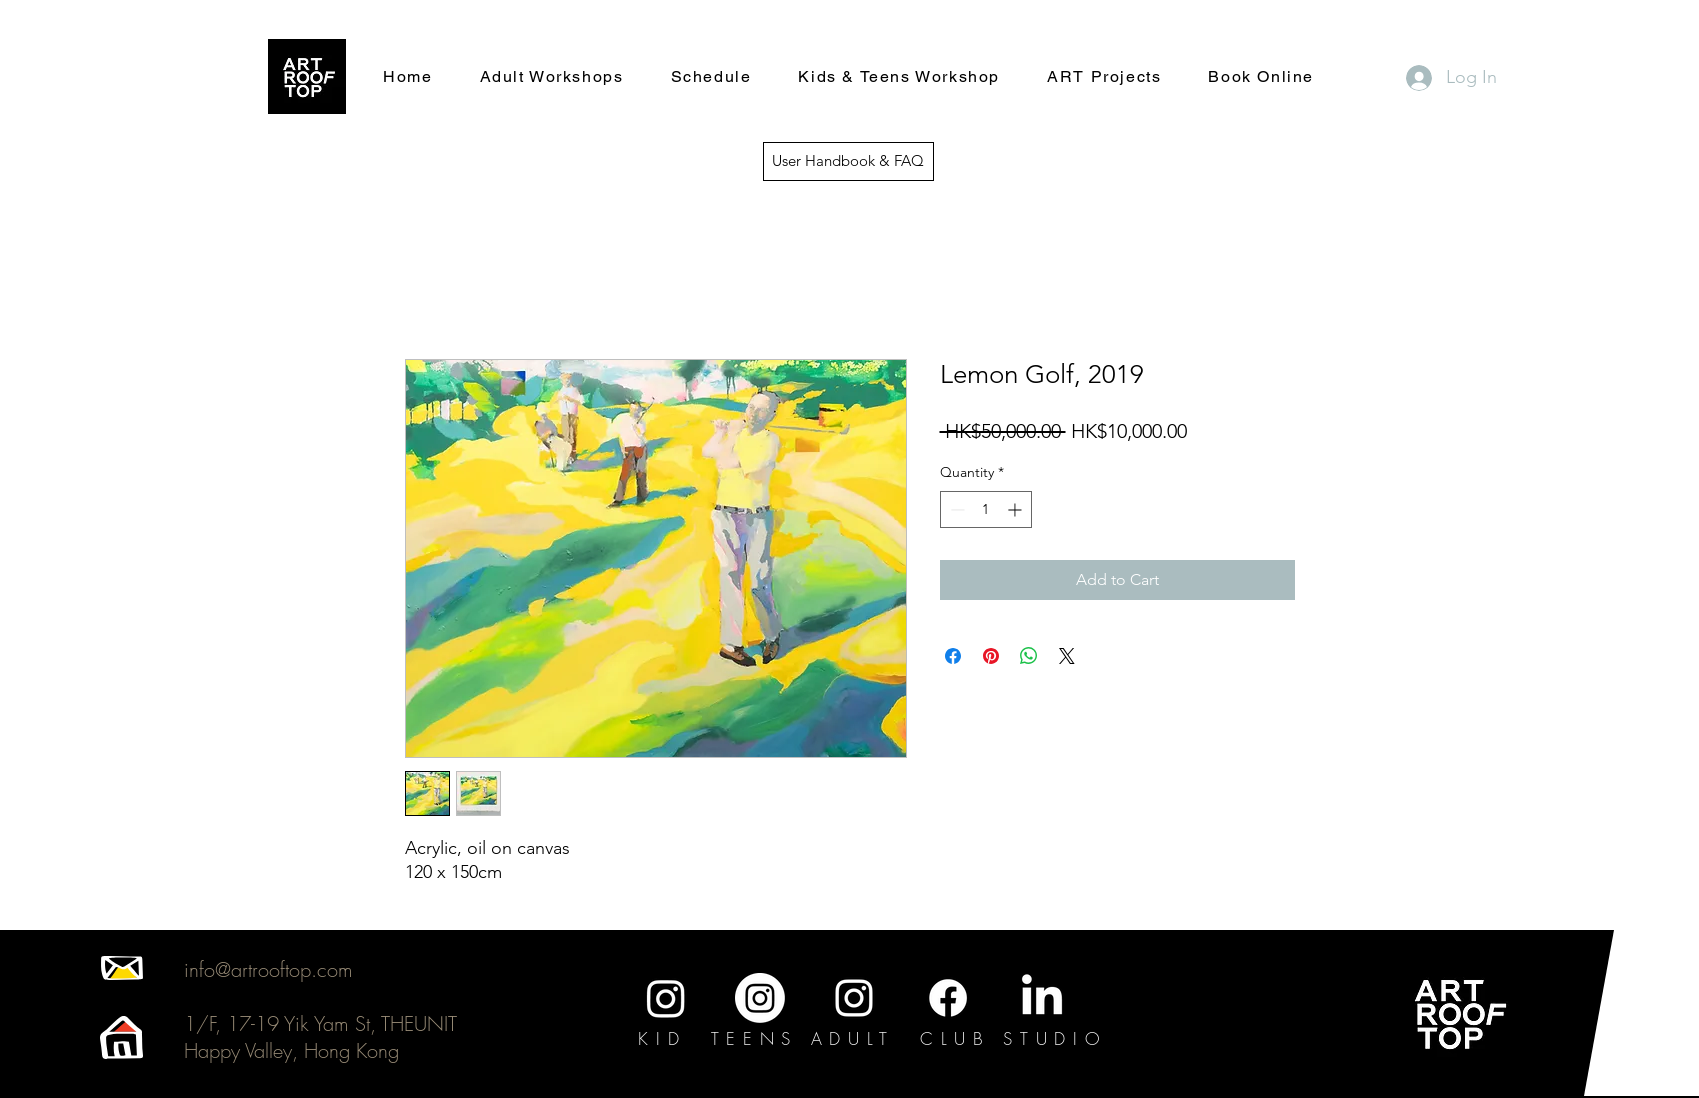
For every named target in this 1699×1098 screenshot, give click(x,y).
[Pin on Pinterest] (991, 656)
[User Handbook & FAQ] (848, 161)
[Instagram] (666, 998)
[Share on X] (1067, 656)
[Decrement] (955, 509)
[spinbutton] (986, 509)
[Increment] (1016, 509)
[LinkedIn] (1042, 998)
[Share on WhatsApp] (1029, 656)
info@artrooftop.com (268, 969)
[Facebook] (948, 998)
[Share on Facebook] (953, 656)
